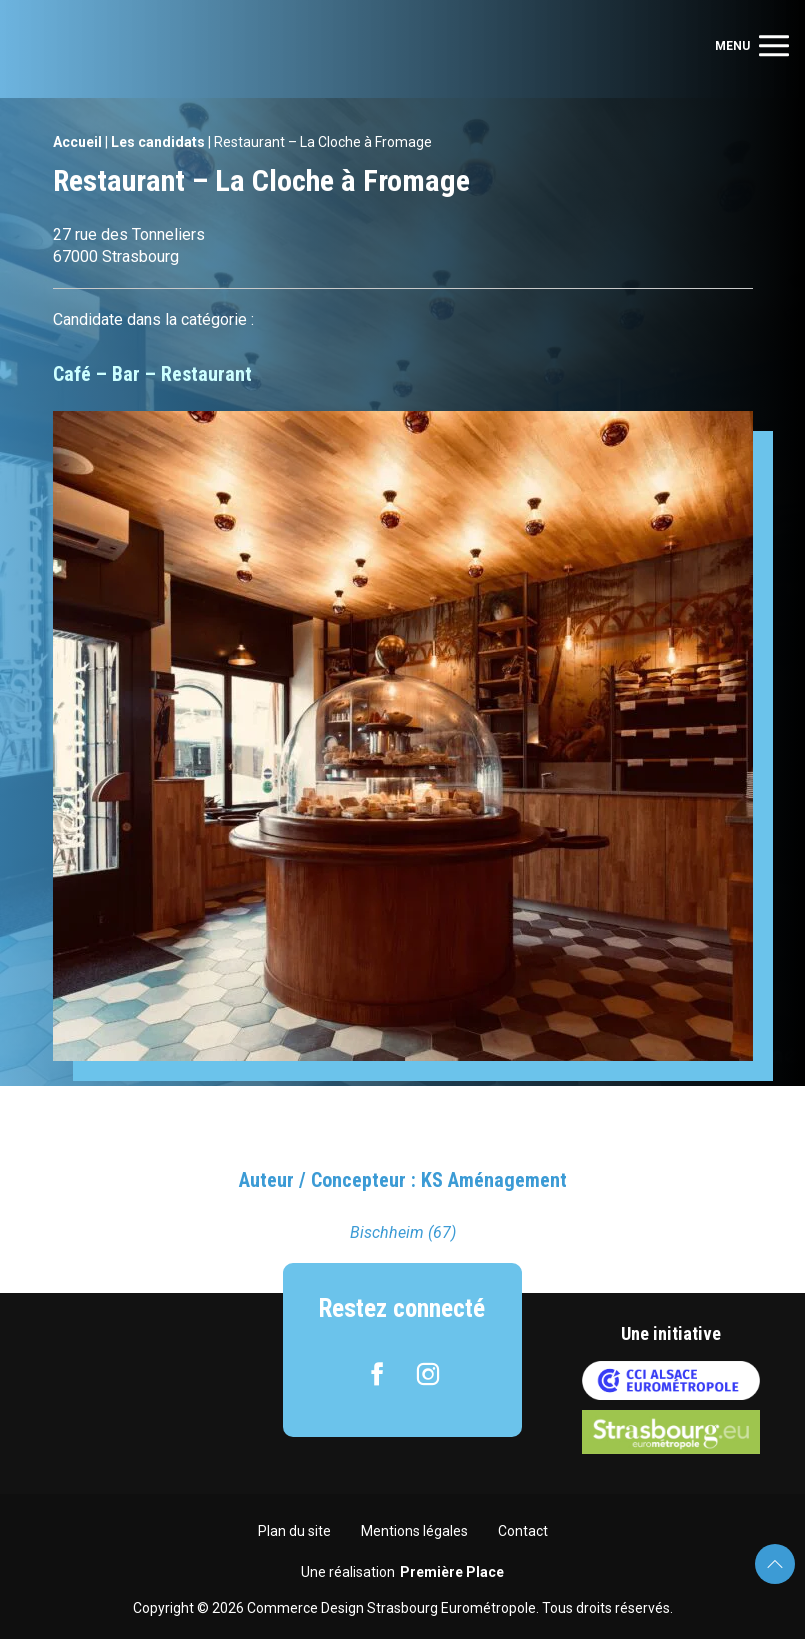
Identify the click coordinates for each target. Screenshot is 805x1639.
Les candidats (158, 142)
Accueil (77, 142)
